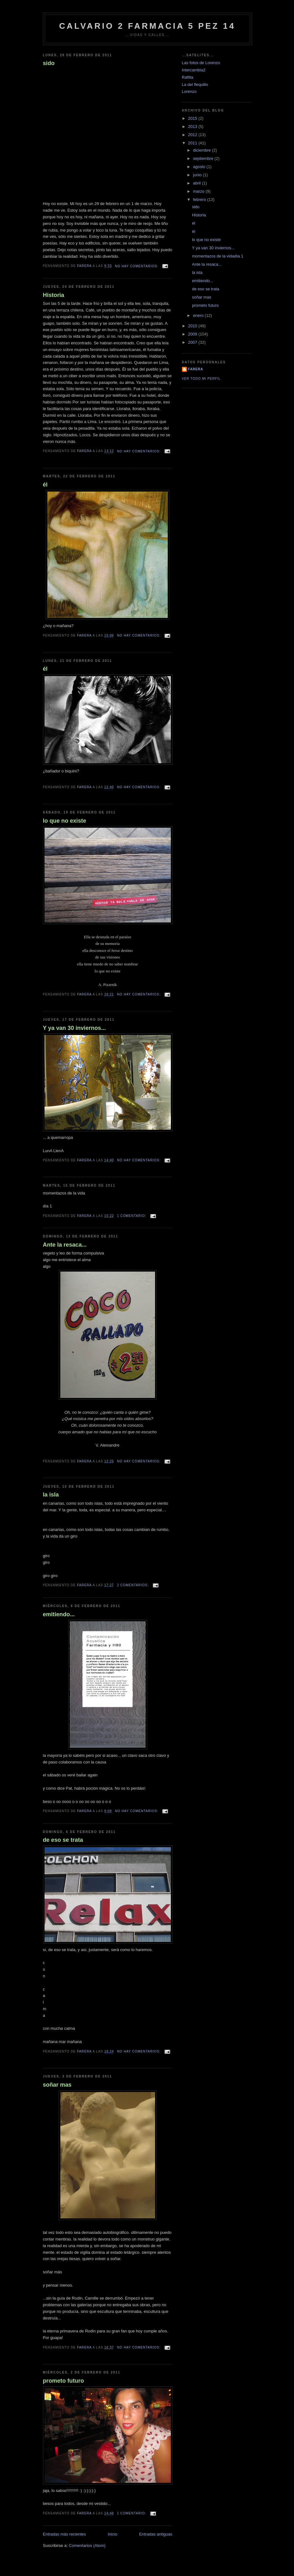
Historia (53, 295)
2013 (193, 126)
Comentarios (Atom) (87, 2545)
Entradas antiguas (155, 2534)
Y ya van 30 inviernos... (74, 1028)
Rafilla (187, 77)
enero (199, 315)
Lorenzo (189, 91)
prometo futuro (63, 2381)
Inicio (112, 2534)
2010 (193, 326)
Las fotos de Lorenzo (201, 62)
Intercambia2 (194, 70)
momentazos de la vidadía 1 (217, 256)
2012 (193, 134)
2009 (193, 334)
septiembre (203, 158)
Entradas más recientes (64, 2534)
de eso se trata (63, 1840)
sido (49, 63)
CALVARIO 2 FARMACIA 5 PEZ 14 (147, 26)
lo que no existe (64, 821)
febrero (200, 199)
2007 (193, 342)
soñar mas (57, 2085)
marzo (199, 191)
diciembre (202, 150)
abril (197, 183)
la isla (51, 1494)
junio (198, 174)
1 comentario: (132, 1216)
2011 (193, 143)
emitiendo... (59, 1614)
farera (195, 369)
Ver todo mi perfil (201, 378)
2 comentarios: (133, 1585)
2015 (193, 118)
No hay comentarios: (137, 266)
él (45, 484)
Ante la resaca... (65, 1245)
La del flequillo (195, 84)
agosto (200, 166)
